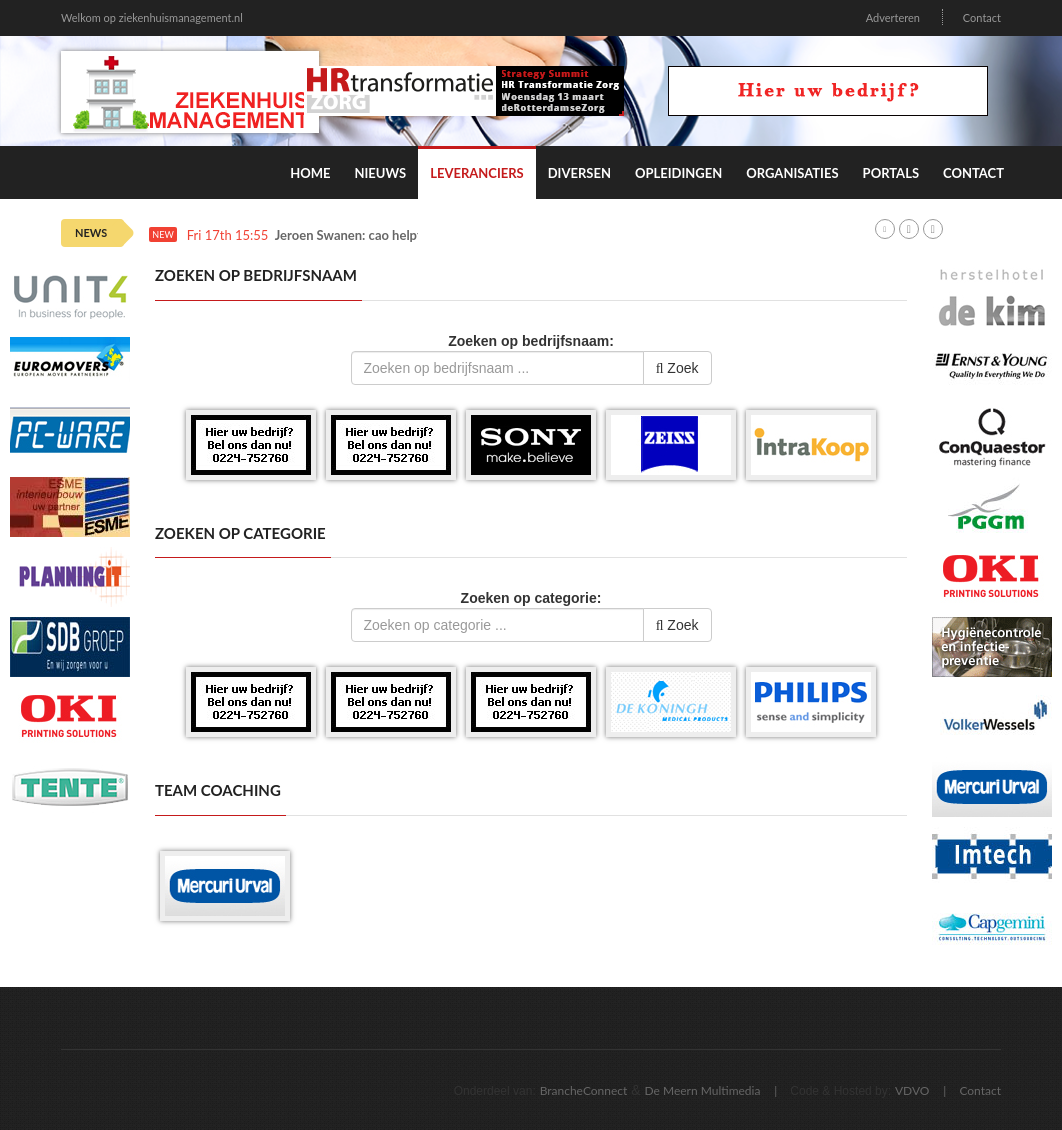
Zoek (677, 368)
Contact (982, 17)
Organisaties (792, 173)
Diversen (579, 173)
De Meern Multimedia (703, 1090)
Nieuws (380, 173)
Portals (891, 173)
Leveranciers (477, 173)
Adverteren (893, 17)
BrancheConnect (584, 1090)
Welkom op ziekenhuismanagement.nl (152, 17)
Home (310, 173)
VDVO (912, 1090)
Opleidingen (678, 173)
